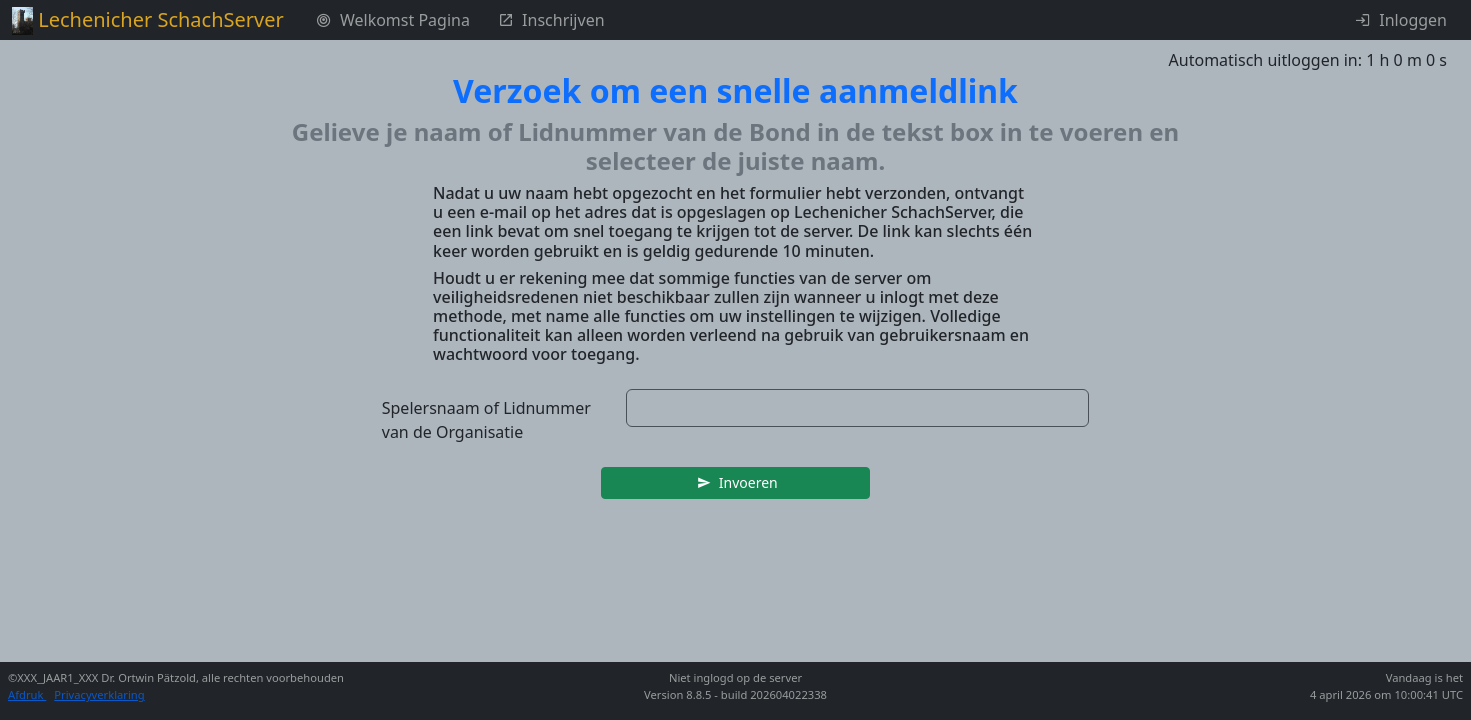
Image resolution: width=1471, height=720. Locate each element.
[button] (735, 483)
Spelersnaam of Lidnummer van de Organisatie (486, 420)
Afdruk (27, 694)
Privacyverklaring (99, 694)
